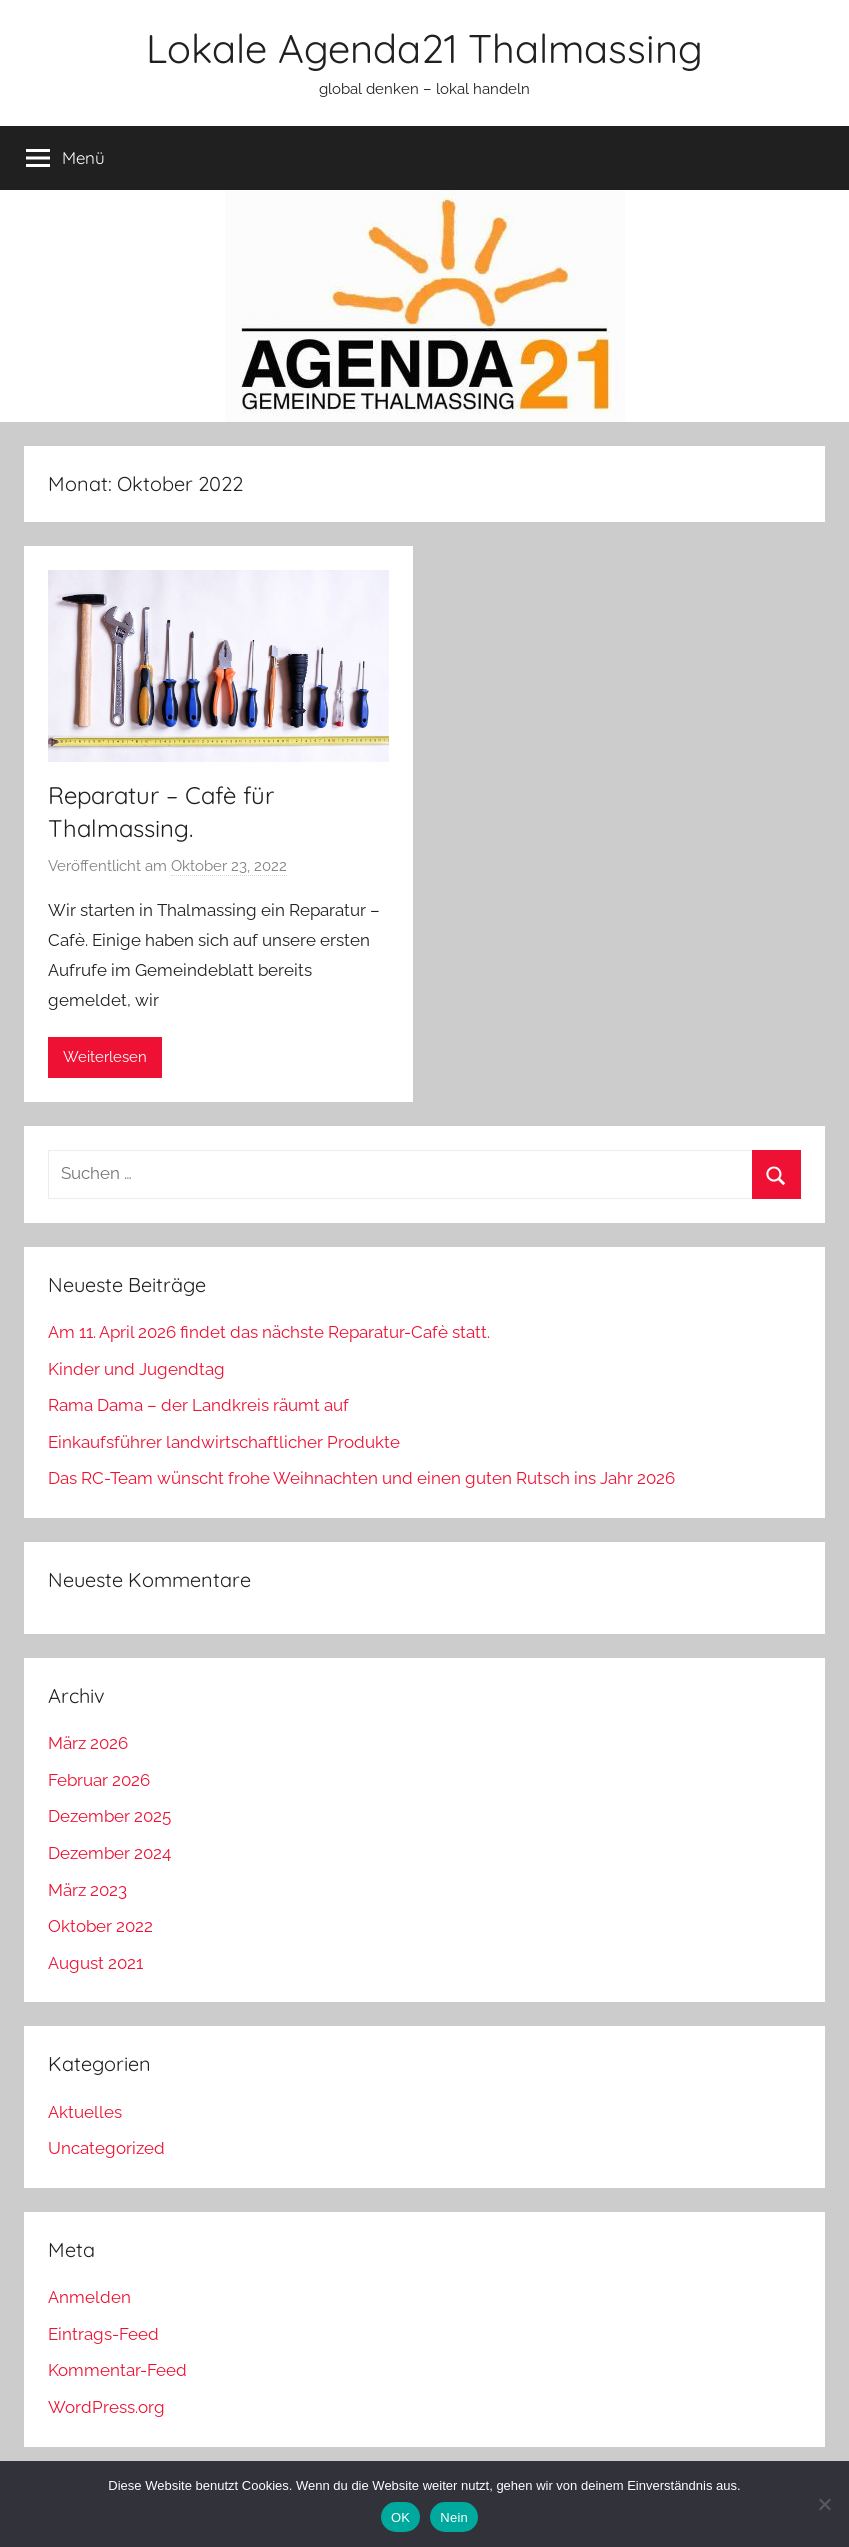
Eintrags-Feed (103, 2334)
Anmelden (89, 2297)
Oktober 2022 (100, 1926)
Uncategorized (106, 2148)
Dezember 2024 (109, 1853)
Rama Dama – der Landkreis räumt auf (198, 1405)
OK (400, 2517)
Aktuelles (85, 2112)
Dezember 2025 (109, 1816)
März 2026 (88, 1743)
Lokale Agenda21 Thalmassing (424, 48)
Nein (454, 2517)
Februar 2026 (99, 1780)
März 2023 (87, 1890)
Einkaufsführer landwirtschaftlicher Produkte (224, 1442)
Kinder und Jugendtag (136, 1369)
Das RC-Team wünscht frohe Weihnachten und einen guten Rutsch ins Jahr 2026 (361, 1478)
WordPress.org (106, 2407)
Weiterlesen (105, 1057)
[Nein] (824, 2504)
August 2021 (95, 1963)
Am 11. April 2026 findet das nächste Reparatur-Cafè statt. (269, 1332)
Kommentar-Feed (117, 2370)
